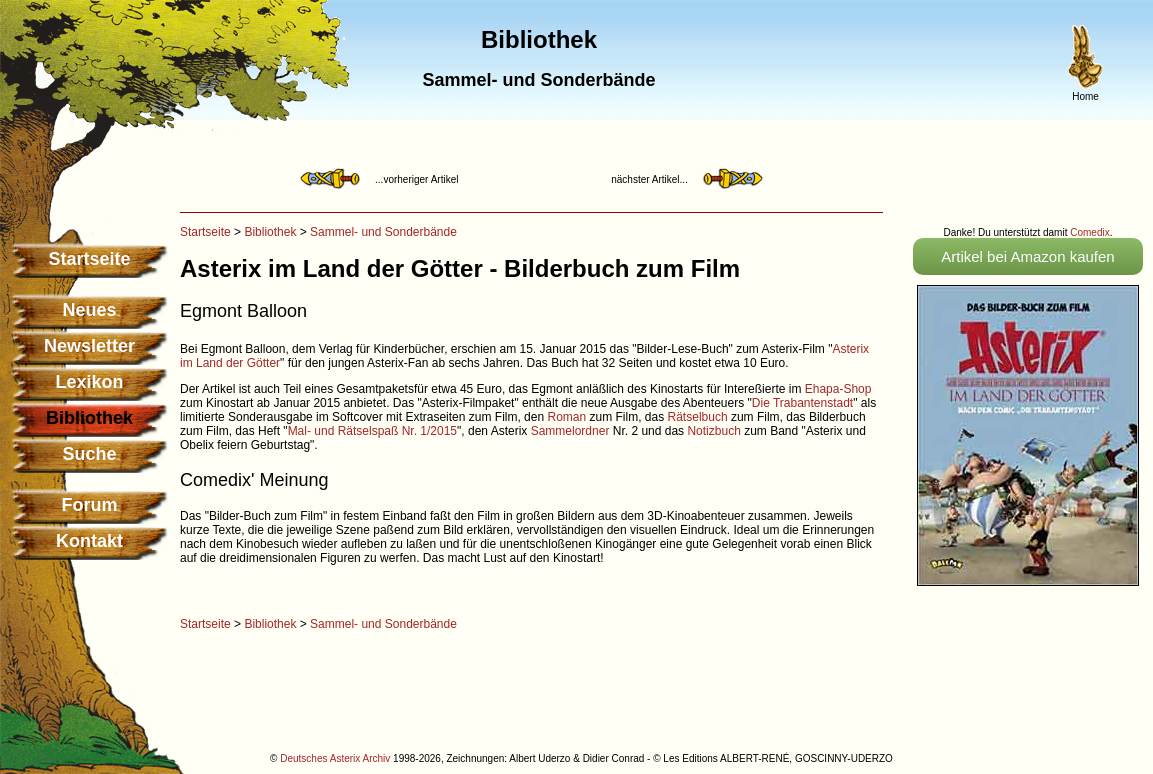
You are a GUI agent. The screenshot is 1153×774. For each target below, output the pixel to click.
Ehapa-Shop (838, 389)
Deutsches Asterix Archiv (335, 758)
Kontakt (89, 541)
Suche (89, 454)
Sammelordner (570, 431)
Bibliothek (270, 232)
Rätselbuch (698, 417)
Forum (90, 505)
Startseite (89, 259)
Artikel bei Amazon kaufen (1027, 256)
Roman (566, 417)
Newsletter (89, 346)
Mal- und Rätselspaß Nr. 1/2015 (372, 431)
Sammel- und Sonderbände (383, 232)
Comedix (1089, 232)
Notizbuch (713, 431)
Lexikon (89, 382)
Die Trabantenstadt (802, 403)
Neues (89, 310)
